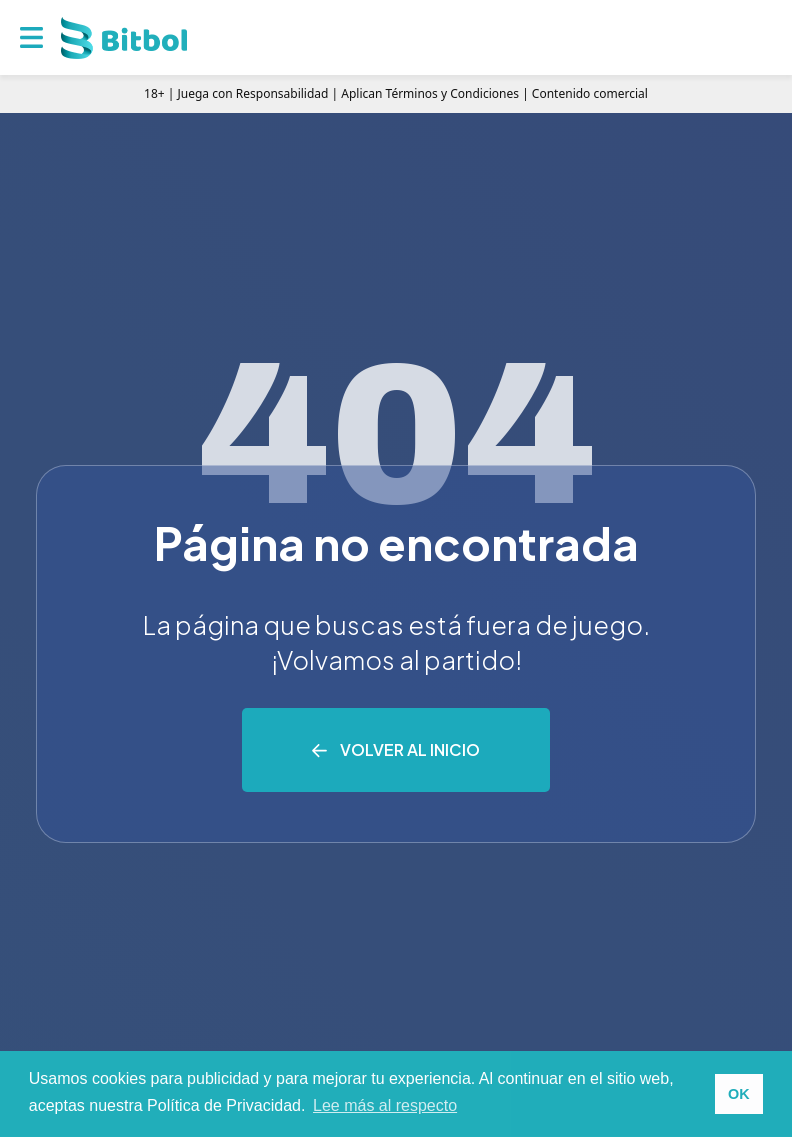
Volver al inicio (410, 749)
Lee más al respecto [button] (385, 1105)
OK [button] (739, 1094)
